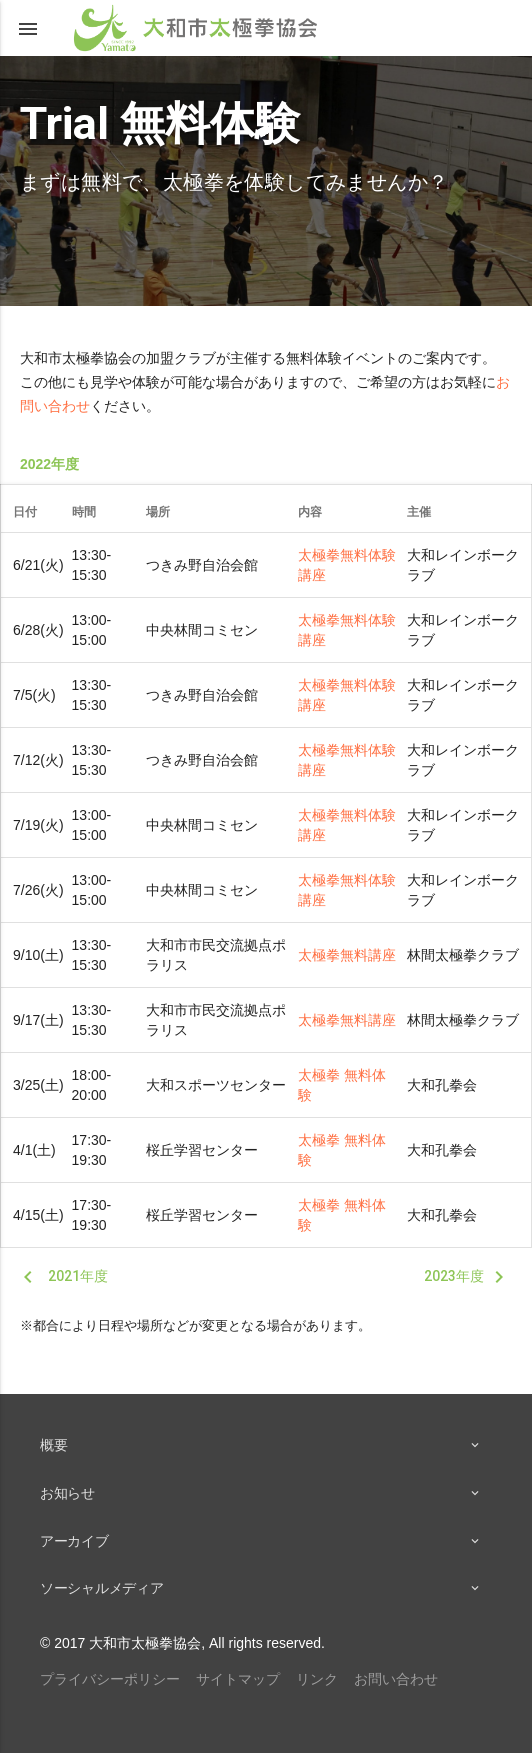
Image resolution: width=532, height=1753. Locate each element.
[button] (28, 28)
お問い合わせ (396, 1679)
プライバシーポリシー (110, 1679)
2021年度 (62, 1277)
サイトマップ (238, 1679)
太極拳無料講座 (347, 955)
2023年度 (467, 1277)
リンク (317, 1679)
